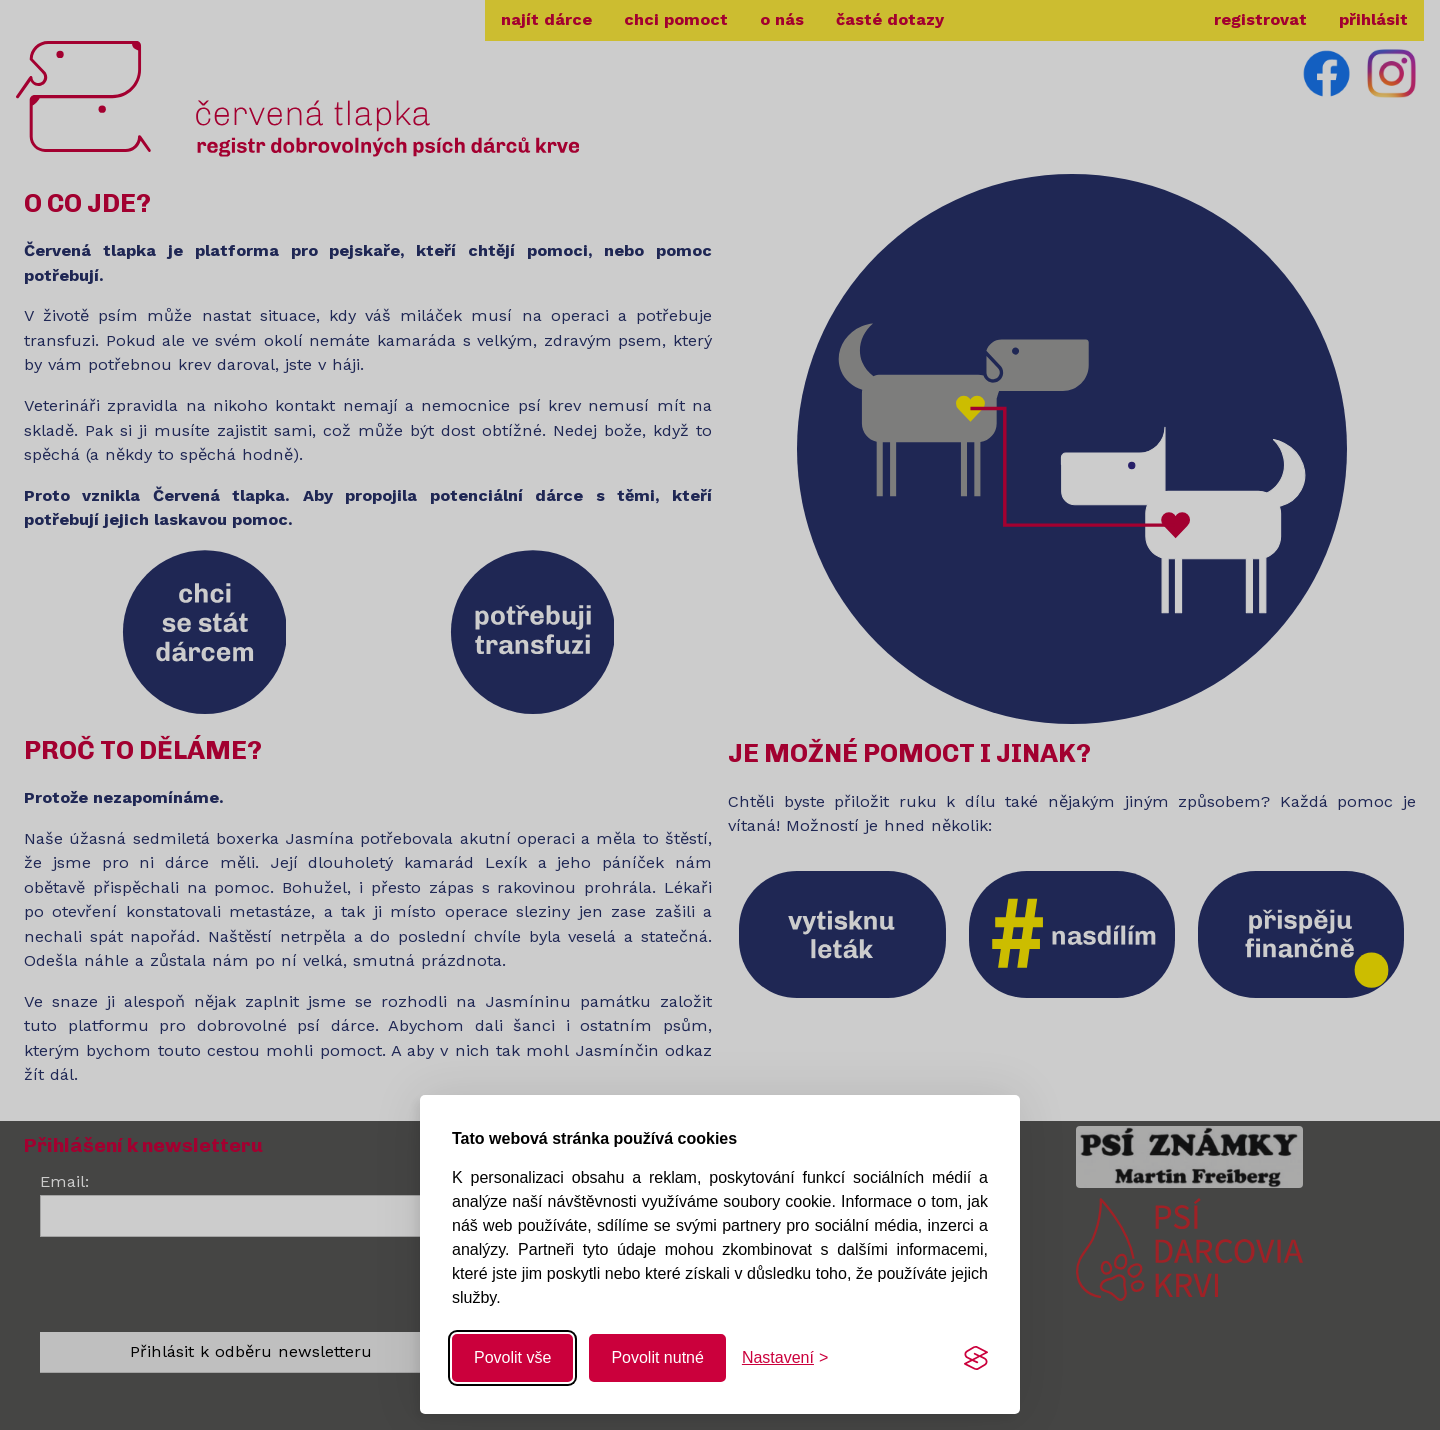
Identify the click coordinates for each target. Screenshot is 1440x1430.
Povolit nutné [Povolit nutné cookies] (657, 1357)
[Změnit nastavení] (785, 1358)
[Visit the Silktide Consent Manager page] (976, 1358)
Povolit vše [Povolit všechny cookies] (512, 1357)
